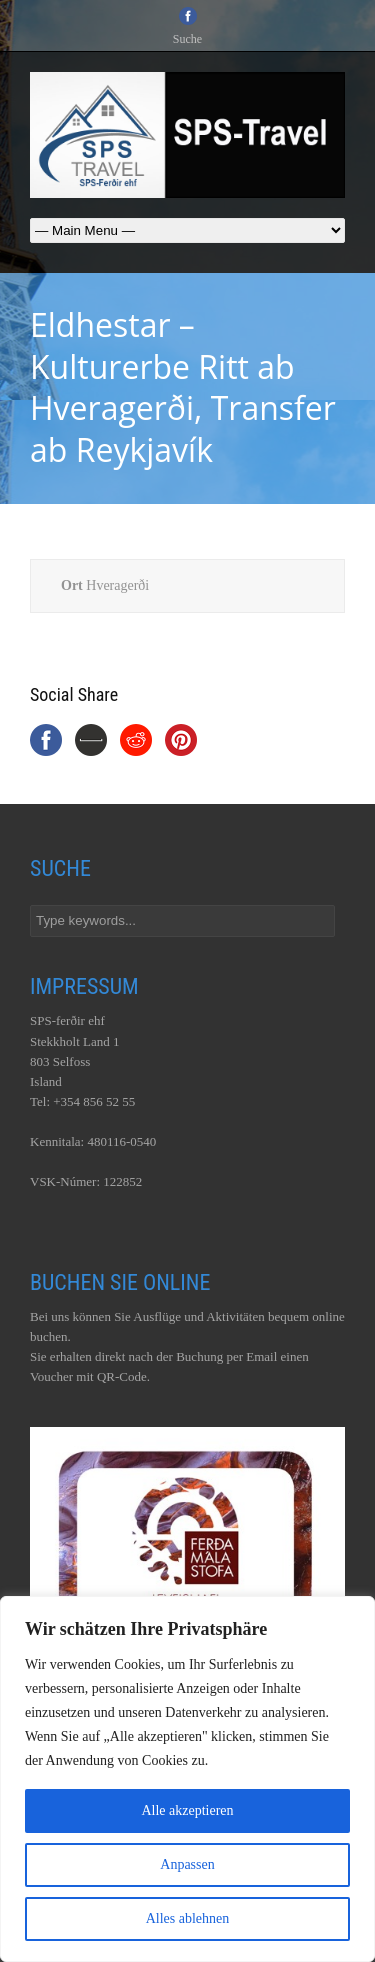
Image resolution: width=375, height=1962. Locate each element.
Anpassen (187, 1864)
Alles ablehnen (188, 1918)
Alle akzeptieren (187, 1810)
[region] (187, 1779)
